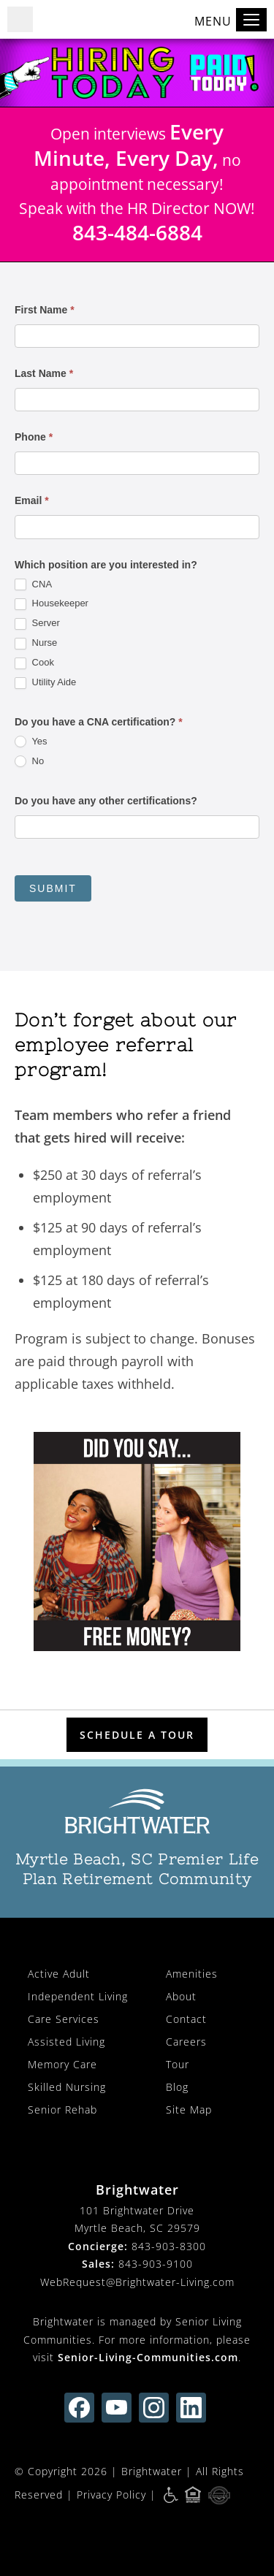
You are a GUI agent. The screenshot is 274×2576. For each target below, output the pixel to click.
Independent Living (78, 1996)
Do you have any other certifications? (106, 801)
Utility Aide (45, 683)
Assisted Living (66, 2042)
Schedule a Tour (137, 1735)
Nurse (36, 643)
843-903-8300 (169, 2246)
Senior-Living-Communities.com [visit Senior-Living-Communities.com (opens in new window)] (148, 2357)
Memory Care (62, 2064)
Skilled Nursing (67, 2087)
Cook (34, 663)
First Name (45, 310)
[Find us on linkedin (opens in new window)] (191, 2408)
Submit (53, 888)
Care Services (63, 2019)
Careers (186, 2042)
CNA (33, 585)
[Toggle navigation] (251, 19)
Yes (31, 742)
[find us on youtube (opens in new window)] (117, 2408)
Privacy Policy (111, 2494)
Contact (186, 2019)
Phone (34, 437)
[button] (20, 19)
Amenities (192, 1974)
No (29, 761)
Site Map (189, 2109)
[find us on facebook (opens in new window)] (79, 2408)
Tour (177, 2064)
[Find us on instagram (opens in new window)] (154, 2408)
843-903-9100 (155, 2264)
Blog (177, 2087)
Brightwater (151, 2471)
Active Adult (59, 1974)
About (181, 1996)
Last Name (44, 373)
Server (37, 623)
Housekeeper (51, 604)
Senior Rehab (62, 2109)
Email (32, 500)
